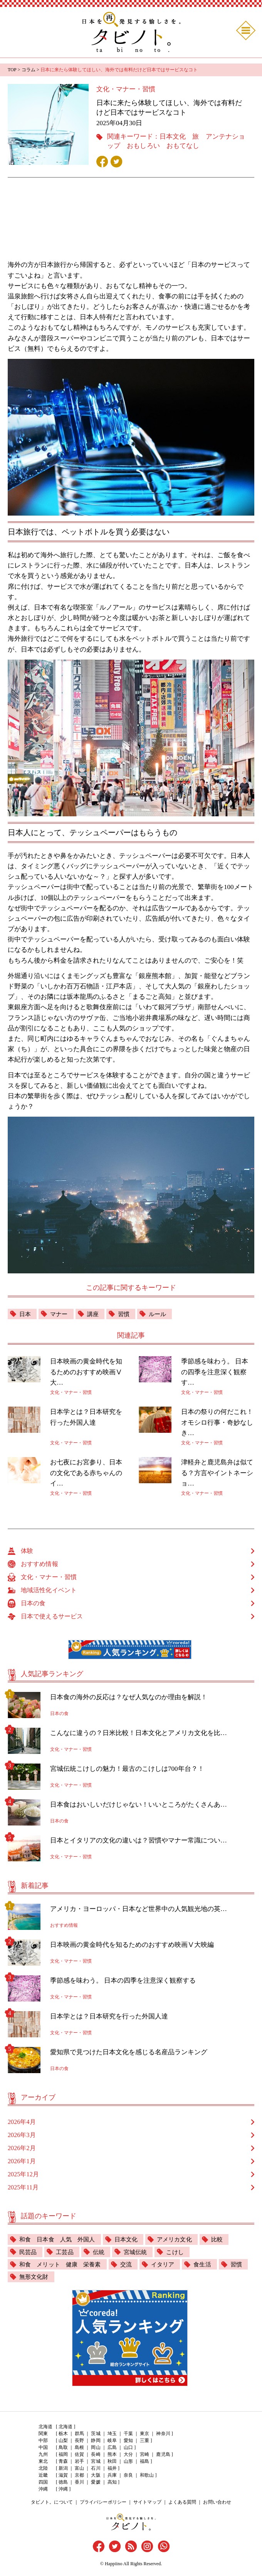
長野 (79, 2441)
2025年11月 (23, 2187)
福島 (144, 2462)
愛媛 (95, 2483)
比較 (225, 2239)
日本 (25, 1313)
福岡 (63, 2455)
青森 (63, 2462)
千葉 (128, 2434)
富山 (79, 2469)
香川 (79, 2483)
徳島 (63, 2483)
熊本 (111, 2455)
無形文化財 (66, 2277)
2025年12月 (23, 2174)
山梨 (63, 2441)
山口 (128, 2448)
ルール (161, 1313)
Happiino (113, 2564)
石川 (95, 2469)
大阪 (95, 2476)
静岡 (95, 2441)
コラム (28, 69)
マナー (60, 1313)
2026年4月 (21, 2122)
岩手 (79, 2462)
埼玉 (111, 2434)
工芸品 (66, 2252)
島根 (79, 2448)
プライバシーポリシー (103, 2503)
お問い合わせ (216, 2503)
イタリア (168, 2264)
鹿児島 (163, 2455)
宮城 (95, 2462)
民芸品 (28, 2252)
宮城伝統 (138, 2252)
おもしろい (143, 145)
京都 (79, 2476)
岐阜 (111, 2441)
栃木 (63, 2434)
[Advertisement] (131, 223)
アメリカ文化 (181, 2239)
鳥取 (63, 2448)
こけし (179, 2252)
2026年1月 (21, 2161)
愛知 (128, 2441)
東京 (144, 2434)
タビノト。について (52, 2503)
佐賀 (79, 2455)
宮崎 (144, 2455)
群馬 (79, 2434)
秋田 (111, 2462)
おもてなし (182, 145)
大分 (128, 2455)
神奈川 (163, 2434)
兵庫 (111, 2476)
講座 (95, 1313)
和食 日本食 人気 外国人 (59, 2239)
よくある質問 (182, 2503)
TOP (12, 69)
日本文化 (173, 136)
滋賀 (63, 2476)
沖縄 (63, 2489)
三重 (144, 2441)
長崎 (95, 2455)
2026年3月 (21, 2135)
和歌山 (146, 2476)
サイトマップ (147, 2503)
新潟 (63, 2469)
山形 (128, 2462)
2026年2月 (21, 2148)
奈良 (128, 2476)
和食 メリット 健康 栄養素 (62, 2264)
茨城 (95, 2434)
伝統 (101, 2252)
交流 (131, 2264)
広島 (111, 2448)
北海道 (65, 2427)
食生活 (209, 2264)
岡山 (95, 2448)
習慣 (126, 1313)
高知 (111, 2483)
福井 (111, 2469)
